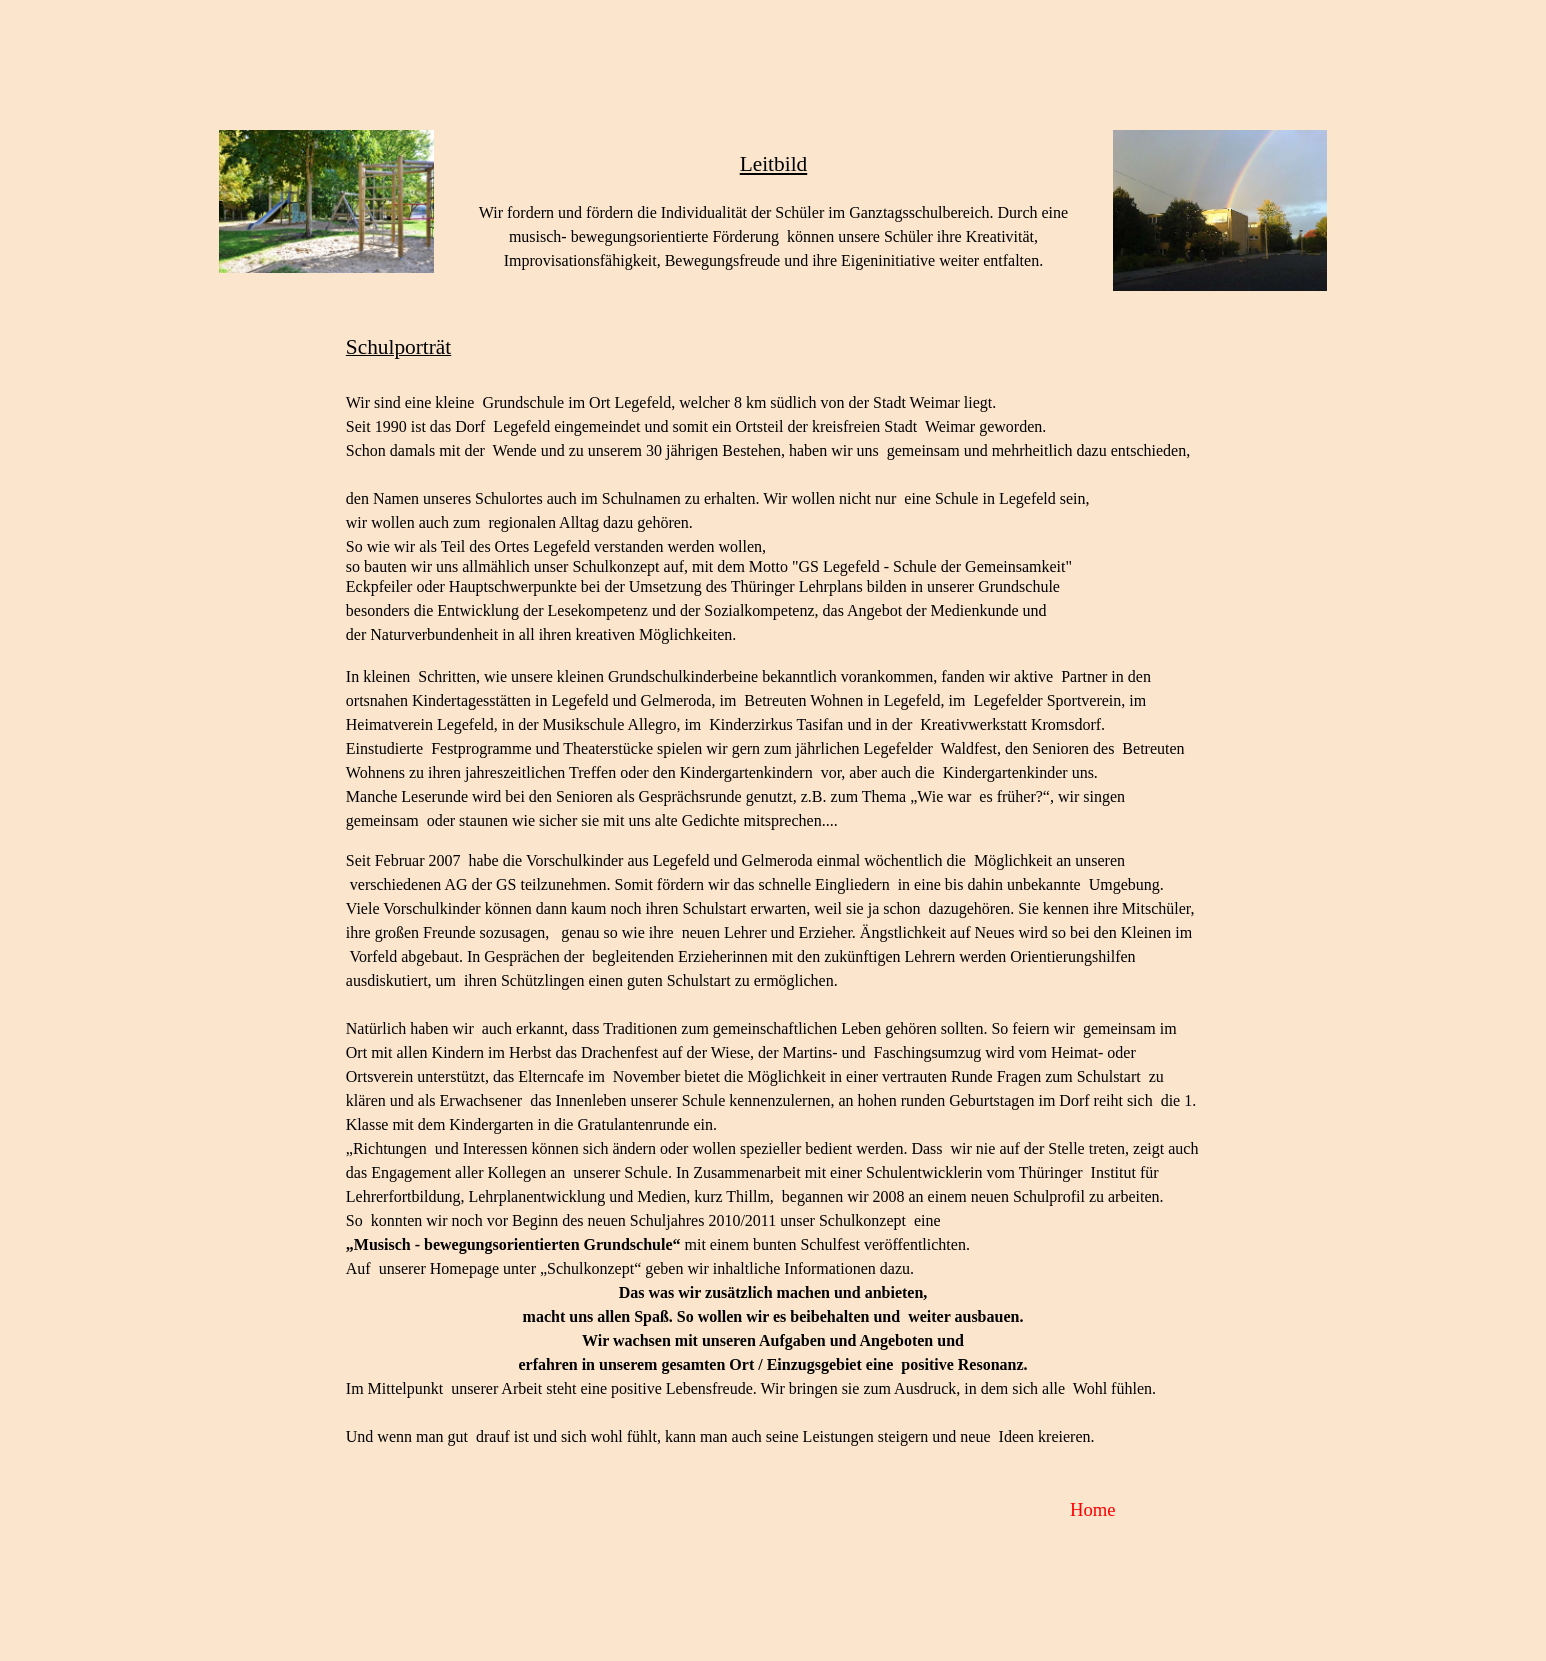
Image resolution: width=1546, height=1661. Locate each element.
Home (1093, 1509)
